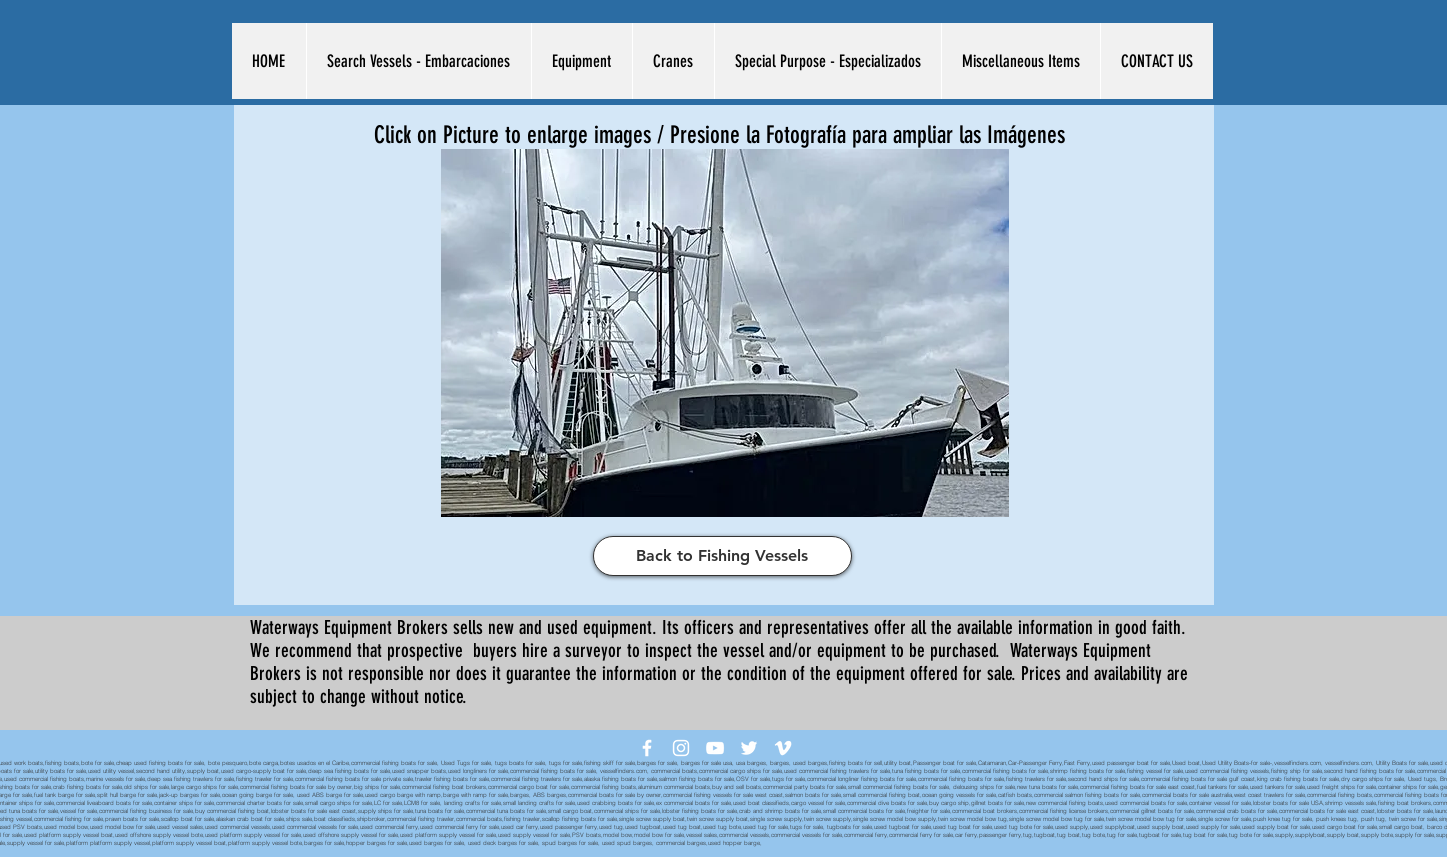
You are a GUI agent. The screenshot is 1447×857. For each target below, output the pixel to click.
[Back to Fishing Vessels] (722, 556)
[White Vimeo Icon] (783, 748)
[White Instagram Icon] (681, 748)
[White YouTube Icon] (715, 748)
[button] (418, 61)
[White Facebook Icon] (647, 748)
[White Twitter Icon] (749, 748)
